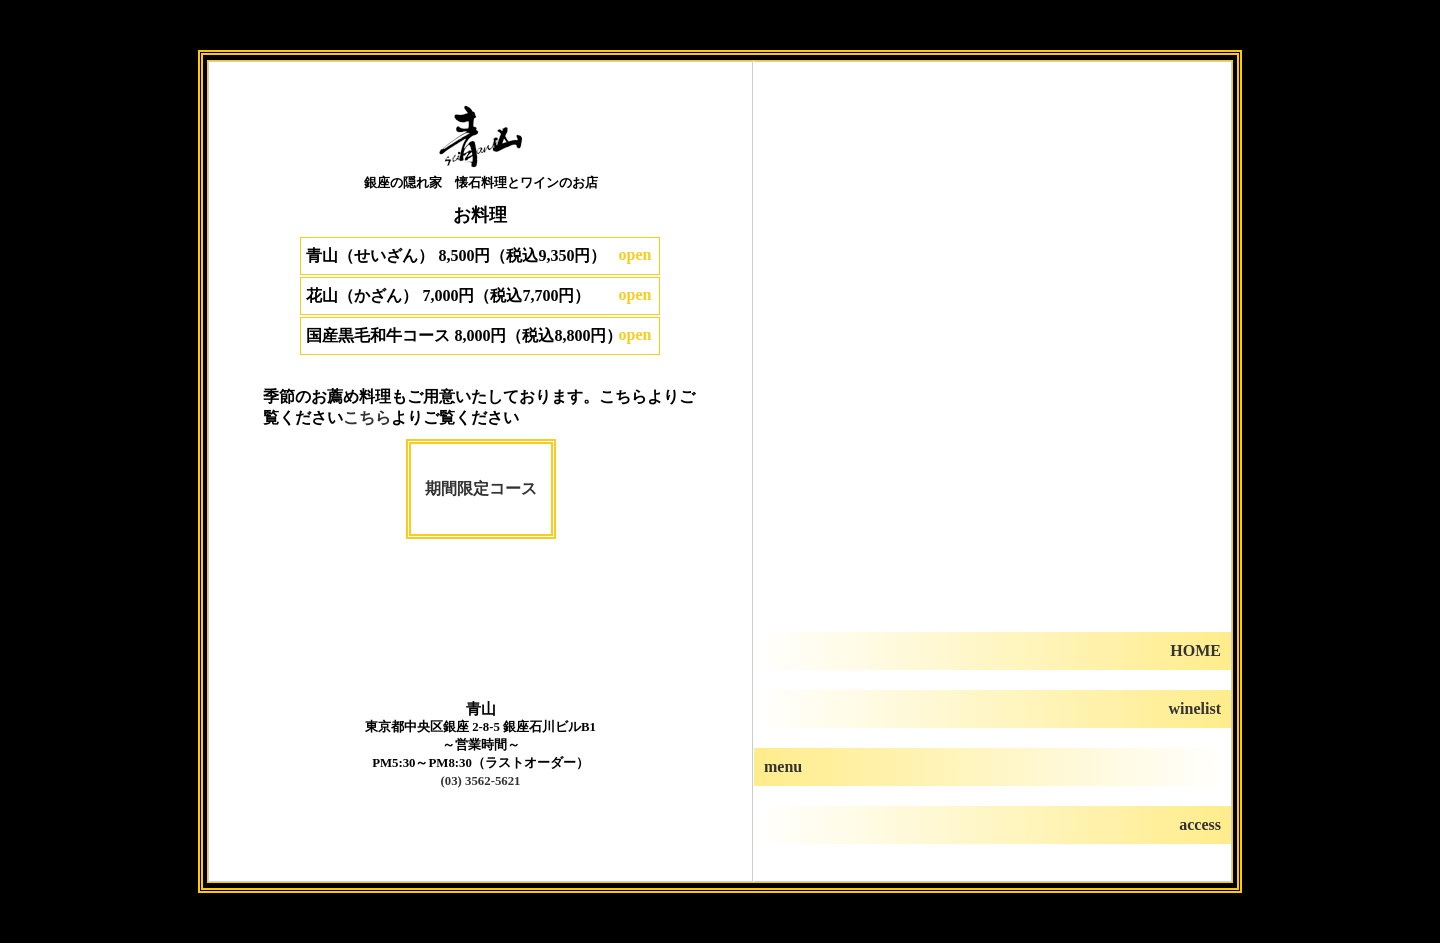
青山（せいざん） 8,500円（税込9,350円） (456, 255)
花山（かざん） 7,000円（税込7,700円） (448, 295)
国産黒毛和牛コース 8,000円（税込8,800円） (464, 335)
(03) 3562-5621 (481, 781)
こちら (367, 417)
